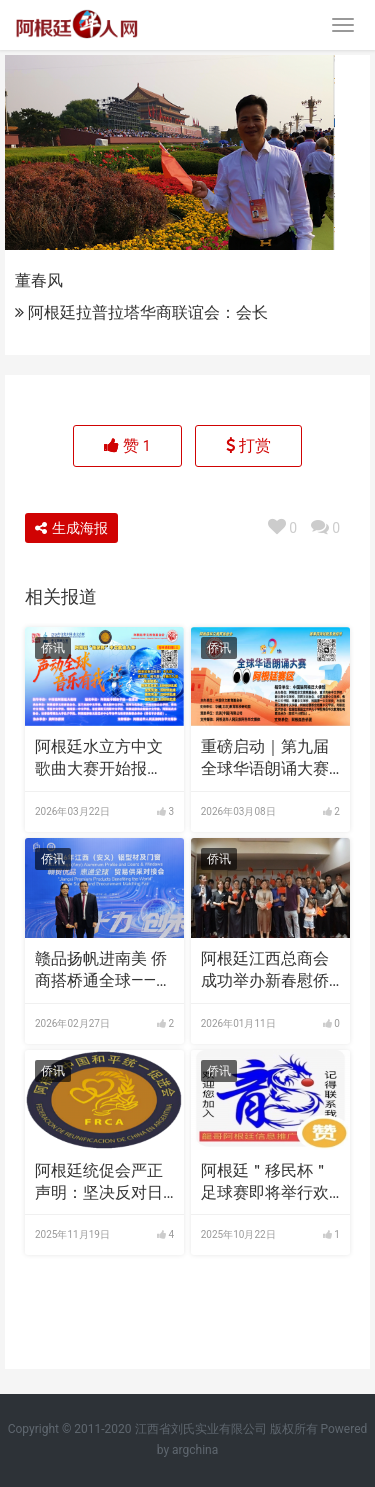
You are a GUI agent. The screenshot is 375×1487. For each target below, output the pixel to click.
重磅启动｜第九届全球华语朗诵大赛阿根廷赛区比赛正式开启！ (265, 759)
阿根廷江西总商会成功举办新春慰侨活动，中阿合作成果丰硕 (265, 971)
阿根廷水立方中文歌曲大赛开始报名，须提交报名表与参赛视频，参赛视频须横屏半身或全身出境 (99, 759)
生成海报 (71, 528)
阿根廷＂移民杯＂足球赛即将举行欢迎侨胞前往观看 (265, 1183)
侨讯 (53, 648)
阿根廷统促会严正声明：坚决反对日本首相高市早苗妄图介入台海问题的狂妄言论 (99, 1183)
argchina (195, 1450)
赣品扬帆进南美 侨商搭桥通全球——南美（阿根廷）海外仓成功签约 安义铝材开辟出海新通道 (103, 971)
